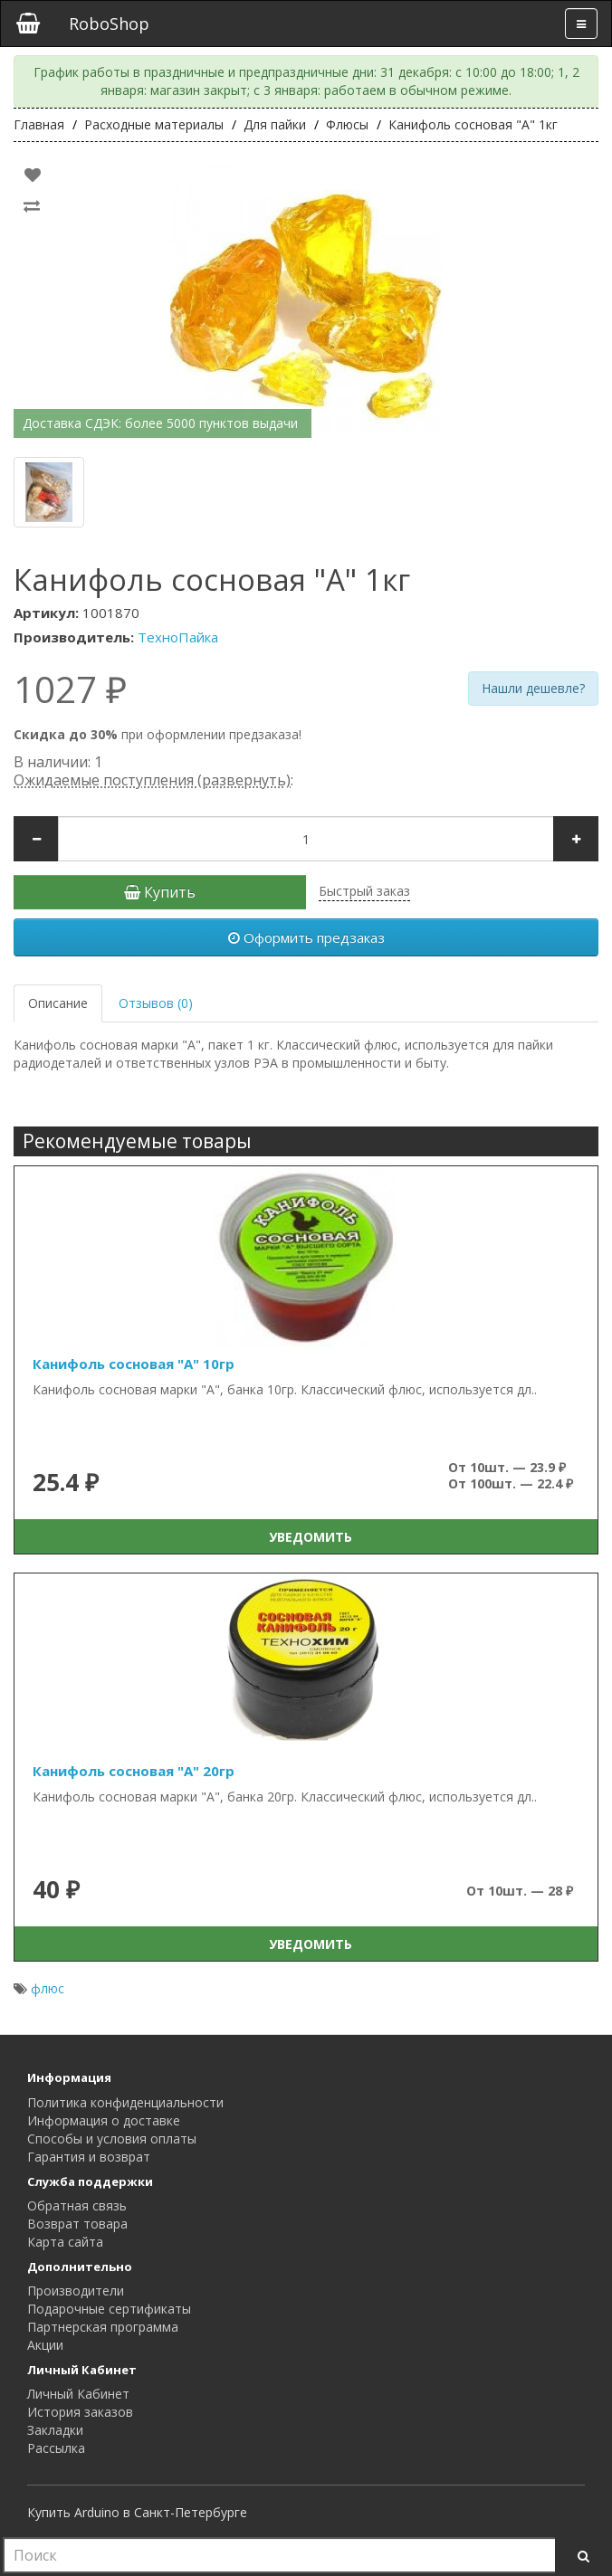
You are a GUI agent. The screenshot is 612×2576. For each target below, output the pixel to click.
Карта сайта (65, 2241)
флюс (47, 1988)
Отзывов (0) (156, 1003)
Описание (58, 1003)
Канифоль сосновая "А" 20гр (133, 1771)
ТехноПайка (178, 637)
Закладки (55, 2429)
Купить (160, 892)
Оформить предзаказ (306, 937)
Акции (45, 2344)
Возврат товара (77, 2223)
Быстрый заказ (364, 890)
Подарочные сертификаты (109, 2308)
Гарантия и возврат (88, 2156)
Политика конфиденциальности (125, 2102)
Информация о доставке (103, 2120)
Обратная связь (77, 2205)
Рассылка (56, 2448)
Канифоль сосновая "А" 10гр (133, 1364)
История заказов (80, 2411)
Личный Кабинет (78, 2393)
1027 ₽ (70, 689)
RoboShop (109, 23)
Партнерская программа (102, 2326)
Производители (75, 2290)
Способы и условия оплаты (111, 2138)
